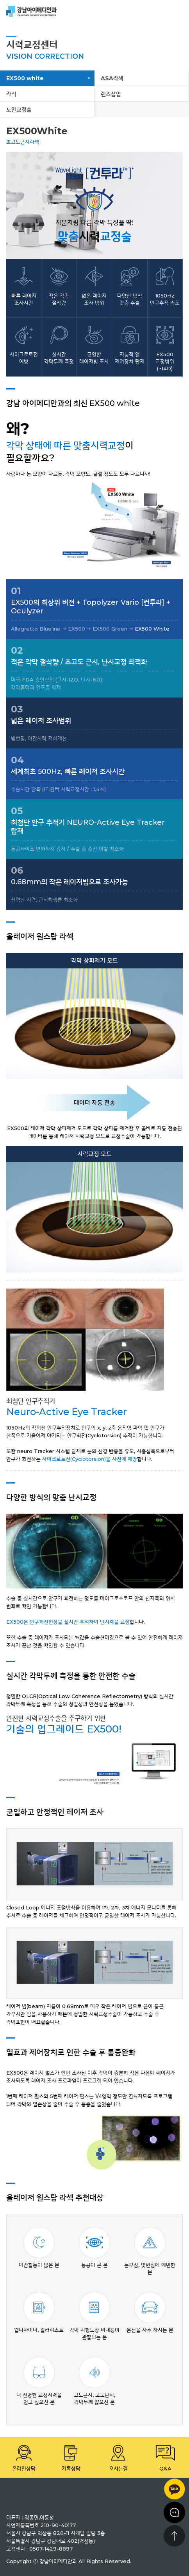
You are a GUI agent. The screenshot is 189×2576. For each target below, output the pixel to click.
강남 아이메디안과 (31, 11)
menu (177, 11)
